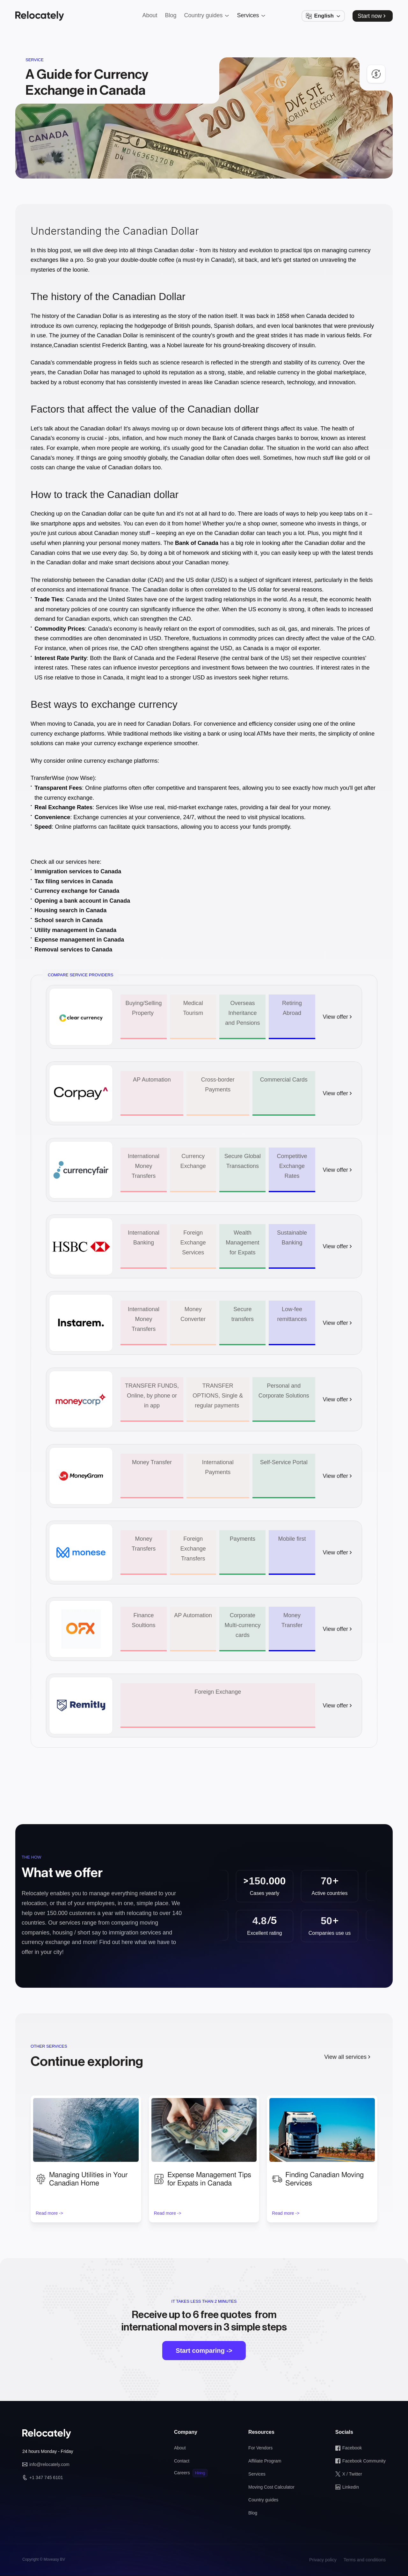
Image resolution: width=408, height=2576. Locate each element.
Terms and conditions (365, 2559)
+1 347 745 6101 (46, 2477)
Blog (252, 2512)
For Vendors (260, 2447)
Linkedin (350, 2487)
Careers (182, 2472)
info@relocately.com (49, 2464)
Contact (181, 2460)
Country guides (263, 2499)
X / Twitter (352, 2474)
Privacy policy (323, 2559)
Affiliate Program (264, 2460)
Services (257, 2474)
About (180, 2447)
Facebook (352, 2447)
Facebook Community (364, 2460)
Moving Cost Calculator (271, 2487)
